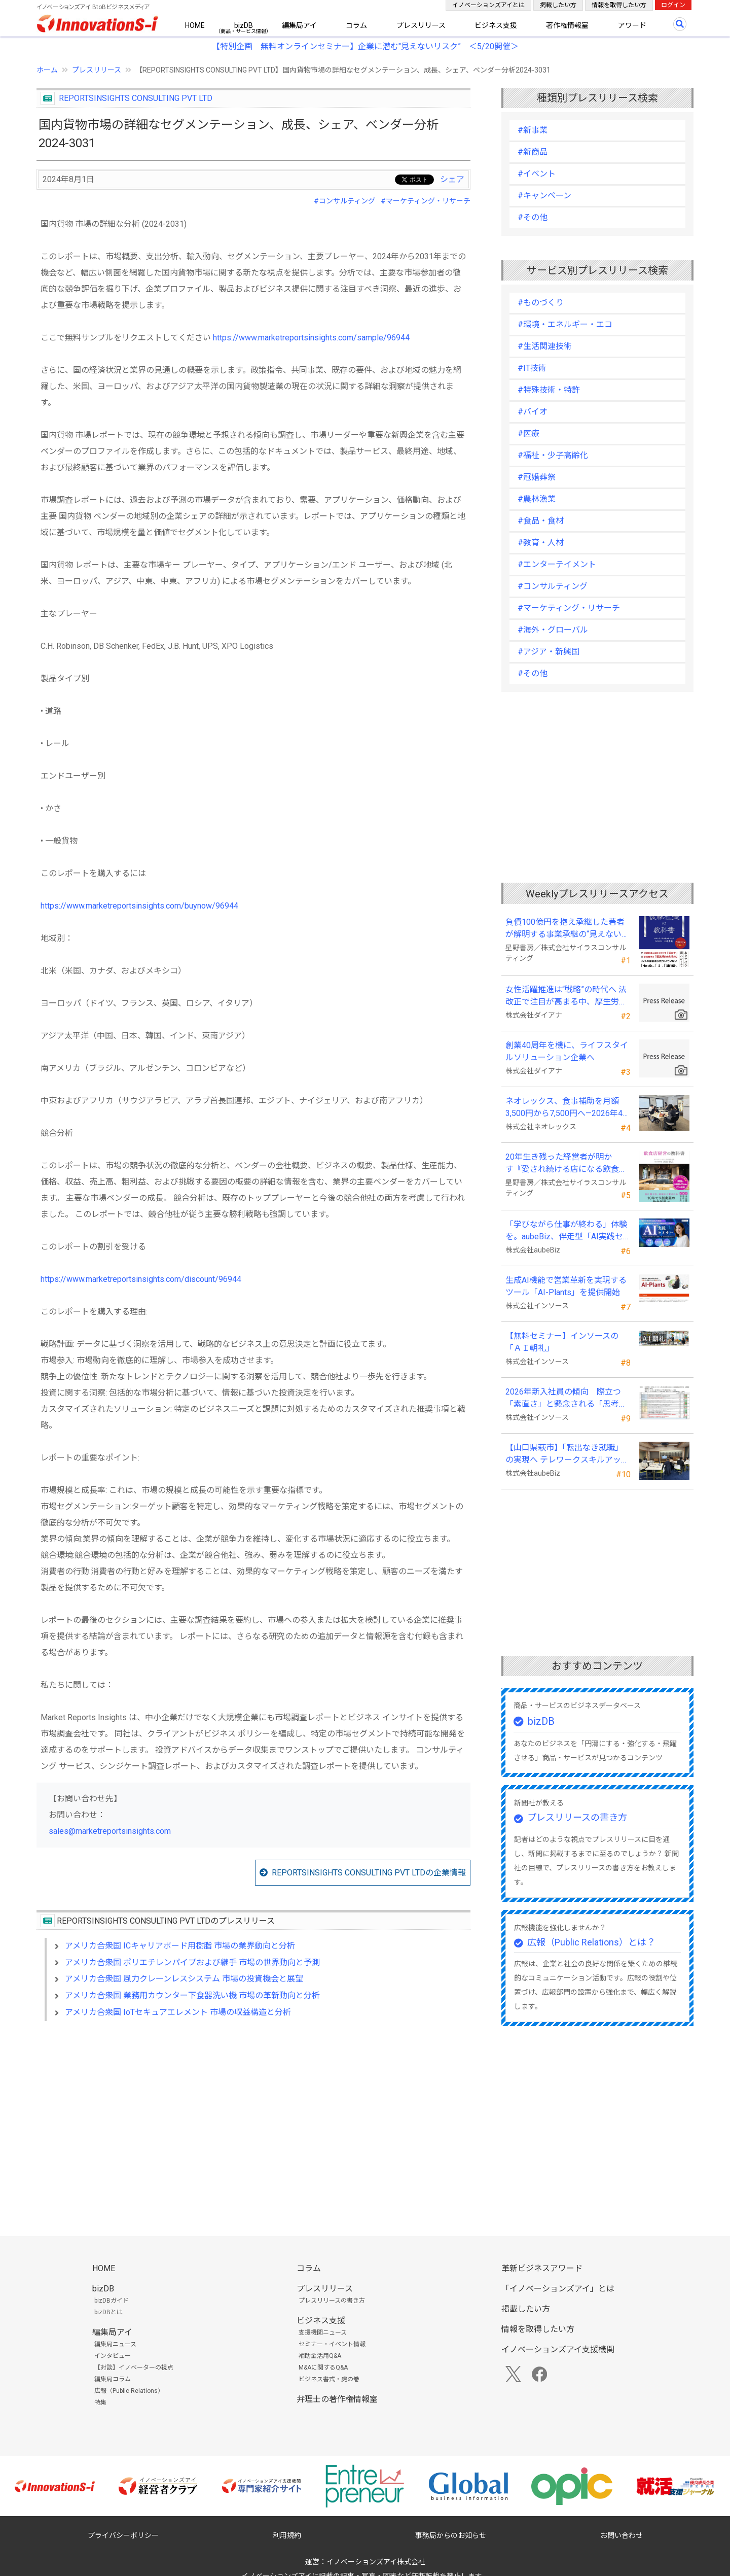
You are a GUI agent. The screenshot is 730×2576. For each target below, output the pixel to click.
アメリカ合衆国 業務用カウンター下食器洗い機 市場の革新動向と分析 (192, 1995)
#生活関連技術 (545, 346)
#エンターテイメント (557, 564)
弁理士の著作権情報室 (337, 2399)
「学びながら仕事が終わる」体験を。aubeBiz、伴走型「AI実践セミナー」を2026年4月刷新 (566, 1231)
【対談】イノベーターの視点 (133, 2367)
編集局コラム (112, 2379)
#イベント (537, 174)
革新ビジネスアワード (541, 2268)
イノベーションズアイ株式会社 (375, 2562)
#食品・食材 (541, 521)
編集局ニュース (115, 2344)
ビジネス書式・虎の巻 (329, 2379)
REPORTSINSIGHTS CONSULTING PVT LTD (135, 98)
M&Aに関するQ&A (323, 2367)
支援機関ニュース (323, 2332)
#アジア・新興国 (548, 651)
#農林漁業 (537, 499)
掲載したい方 (558, 5)
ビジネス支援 (495, 25)
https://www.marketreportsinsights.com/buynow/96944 (139, 906)
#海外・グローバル (553, 630)
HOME (195, 25)
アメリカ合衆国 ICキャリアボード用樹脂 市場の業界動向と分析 (180, 1946)
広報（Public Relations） (129, 2390)
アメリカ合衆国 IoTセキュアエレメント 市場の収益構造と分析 (178, 2012)
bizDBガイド (111, 2300)
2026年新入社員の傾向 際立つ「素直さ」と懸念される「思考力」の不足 (563, 1398)
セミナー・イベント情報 (332, 2344)
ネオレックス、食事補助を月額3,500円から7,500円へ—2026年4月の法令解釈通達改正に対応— (568, 1108)
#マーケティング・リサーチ (425, 201)
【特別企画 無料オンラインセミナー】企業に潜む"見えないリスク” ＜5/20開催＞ (365, 46)
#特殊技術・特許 (549, 390)
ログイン (673, 5)
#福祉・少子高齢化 (553, 455)
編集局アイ (299, 25)
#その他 (533, 217)
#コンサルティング (344, 201)
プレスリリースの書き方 (577, 1817)
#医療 (528, 433)
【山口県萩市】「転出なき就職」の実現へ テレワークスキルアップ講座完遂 (567, 1454)
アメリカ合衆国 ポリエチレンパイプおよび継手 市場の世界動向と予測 (192, 1962)
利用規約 (287, 2535)
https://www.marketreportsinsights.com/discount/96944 (141, 1279)
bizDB (243, 25)
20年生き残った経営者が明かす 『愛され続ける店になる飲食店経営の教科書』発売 (566, 1163)
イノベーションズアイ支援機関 (557, 2349)
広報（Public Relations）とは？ (591, 1942)
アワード (632, 25)
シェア (452, 179)
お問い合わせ (621, 2535)
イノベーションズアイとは (488, 5)
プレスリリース (421, 25)
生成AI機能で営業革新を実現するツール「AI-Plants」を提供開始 (566, 1286)
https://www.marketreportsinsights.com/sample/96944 (311, 337)
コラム (356, 25)
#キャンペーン (544, 195)
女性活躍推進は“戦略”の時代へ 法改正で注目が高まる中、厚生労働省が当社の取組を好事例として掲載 (566, 996)
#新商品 (533, 152)
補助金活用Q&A (320, 2355)
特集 (100, 2402)
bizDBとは (108, 2312)
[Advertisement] (253, 2116)
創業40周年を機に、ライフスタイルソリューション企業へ (566, 1051)
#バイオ (533, 411)
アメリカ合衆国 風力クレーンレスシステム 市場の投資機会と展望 (184, 1978)
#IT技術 (532, 368)
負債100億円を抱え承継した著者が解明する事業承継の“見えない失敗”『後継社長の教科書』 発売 (567, 929)
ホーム (47, 70)
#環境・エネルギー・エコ (565, 324)
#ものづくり (541, 302)
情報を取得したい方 (619, 5)
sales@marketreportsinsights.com (110, 1831)
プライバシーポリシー (123, 2535)
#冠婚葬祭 (537, 477)
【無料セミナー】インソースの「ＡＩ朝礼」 (561, 1342)
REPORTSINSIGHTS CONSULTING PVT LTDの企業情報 (369, 1872)
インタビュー (112, 2355)
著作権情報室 (567, 25)
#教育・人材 (541, 542)
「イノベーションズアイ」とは (557, 2288)
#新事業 (533, 130)
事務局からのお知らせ (450, 2535)
